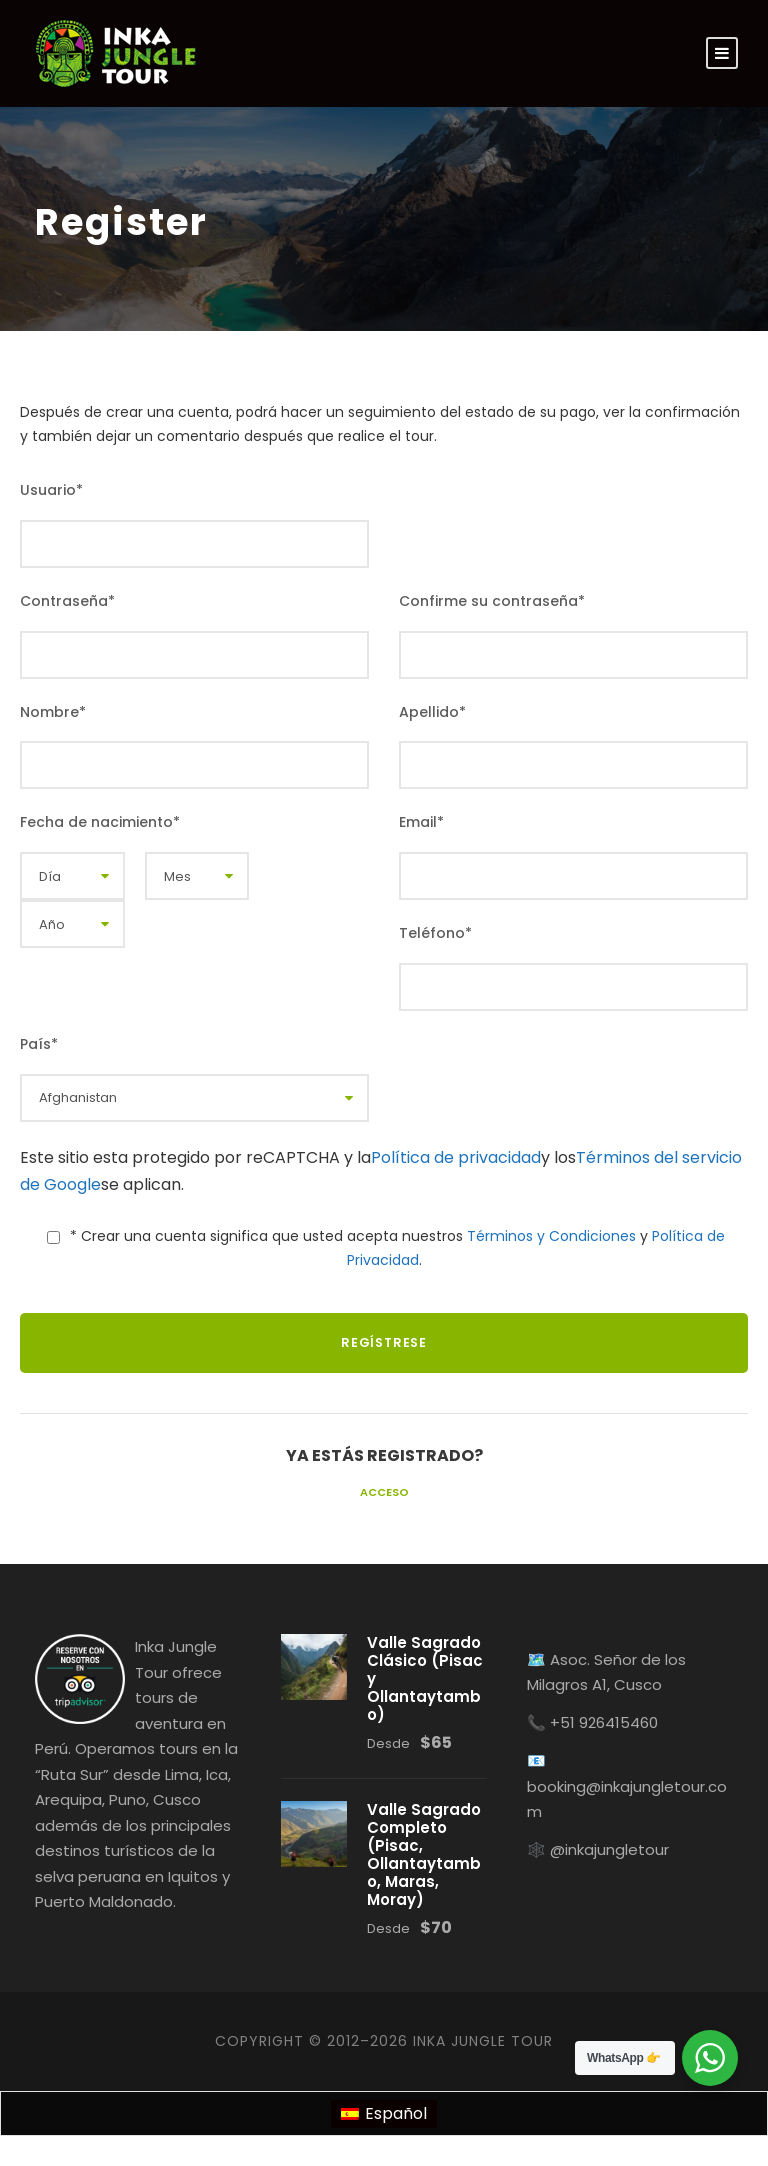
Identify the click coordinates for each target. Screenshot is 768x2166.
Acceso (384, 1492)
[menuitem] (384, 2114)
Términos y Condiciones (551, 1236)
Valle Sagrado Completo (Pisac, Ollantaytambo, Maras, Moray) (424, 1854)
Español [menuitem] (396, 2113)
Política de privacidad (456, 1157)
